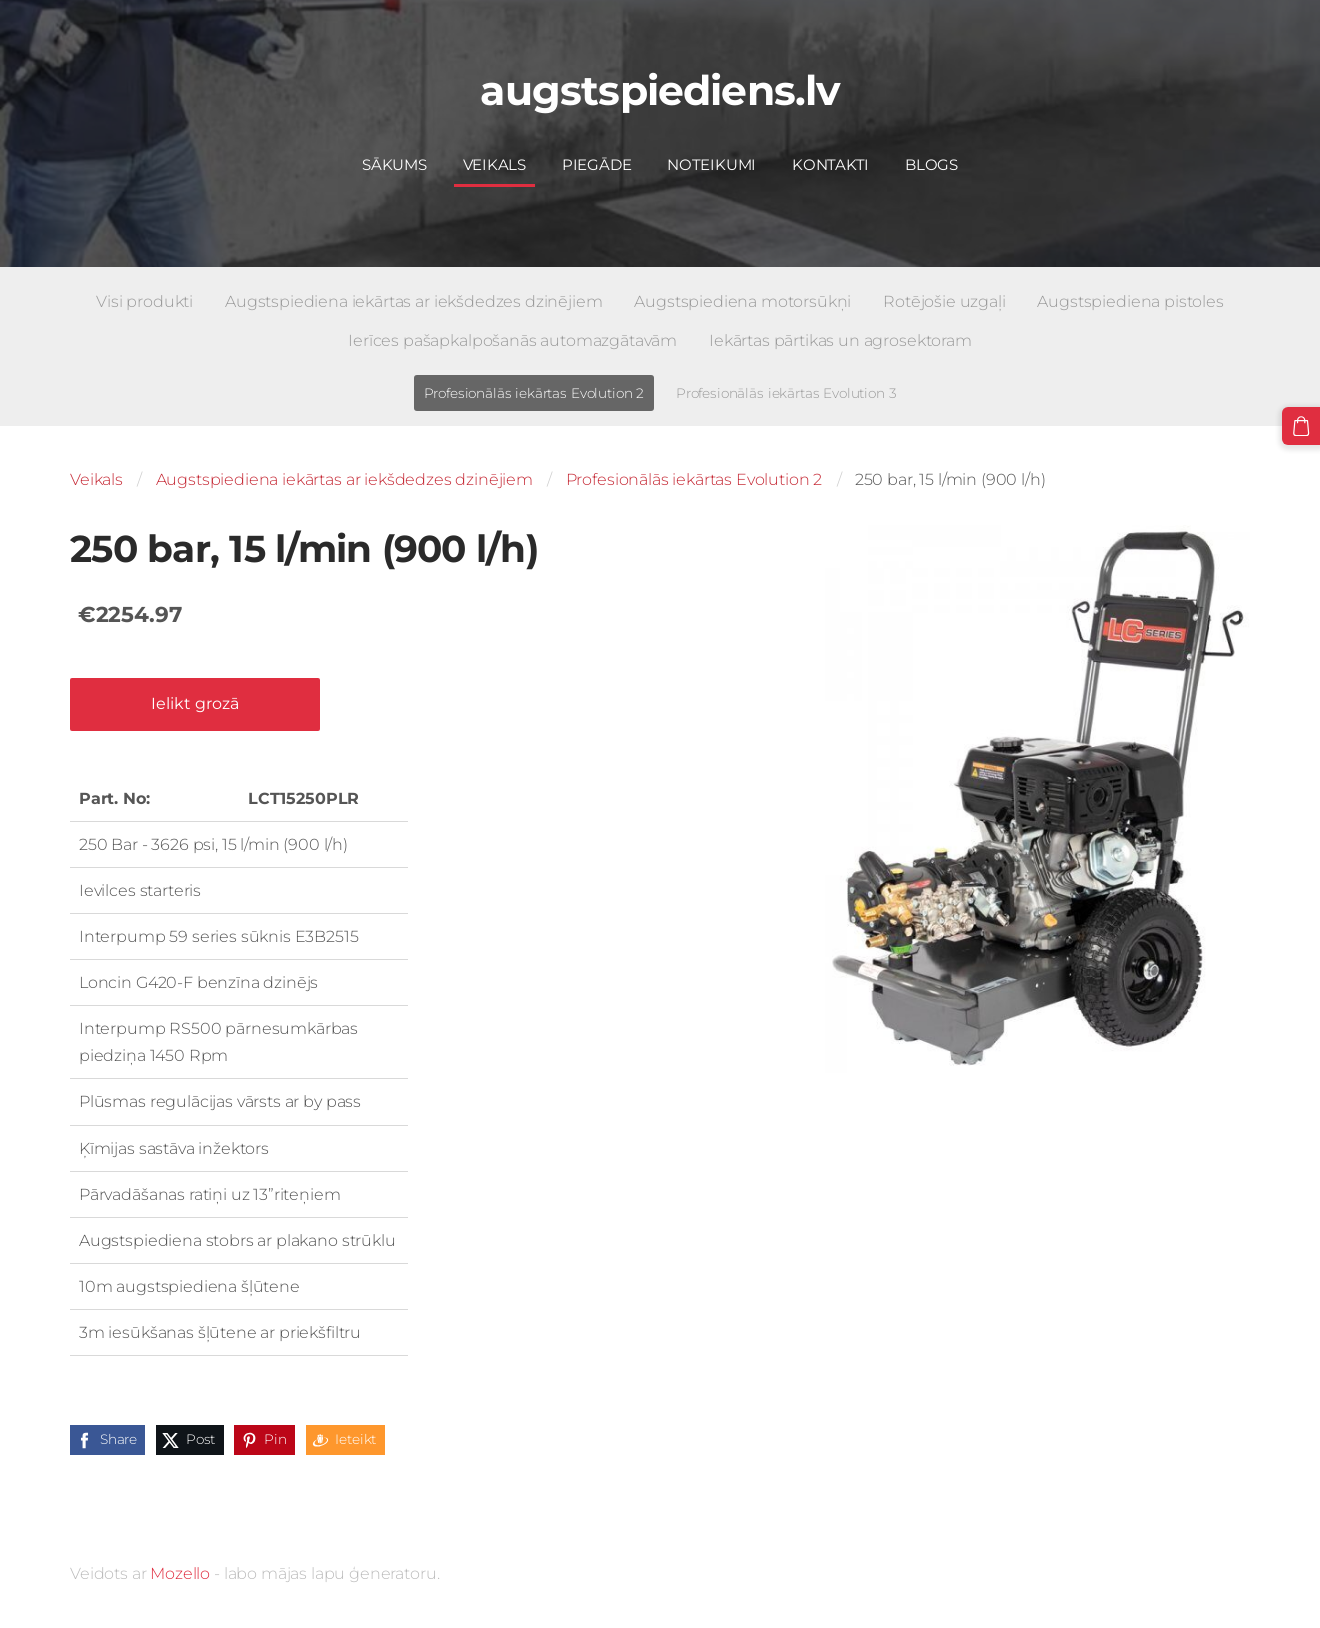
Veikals (96, 479)
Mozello (180, 1573)
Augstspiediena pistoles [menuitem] (1130, 301)
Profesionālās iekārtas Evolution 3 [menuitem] (786, 393)
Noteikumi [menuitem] (711, 164)
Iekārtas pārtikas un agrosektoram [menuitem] (840, 340)
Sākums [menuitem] (394, 164)
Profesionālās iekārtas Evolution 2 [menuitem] (534, 393)
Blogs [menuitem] (931, 164)
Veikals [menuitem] (494, 164)
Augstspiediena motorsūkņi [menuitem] (742, 301)
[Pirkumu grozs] (1301, 426)
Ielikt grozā (195, 703)
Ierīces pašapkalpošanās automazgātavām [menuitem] (512, 340)
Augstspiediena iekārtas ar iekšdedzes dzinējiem (344, 479)
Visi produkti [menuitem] (144, 301)
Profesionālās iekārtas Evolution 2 (694, 479)
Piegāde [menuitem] (596, 164)
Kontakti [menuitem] (830, 164)
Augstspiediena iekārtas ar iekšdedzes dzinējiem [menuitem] (413, 301)
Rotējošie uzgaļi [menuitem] (944, 301)
